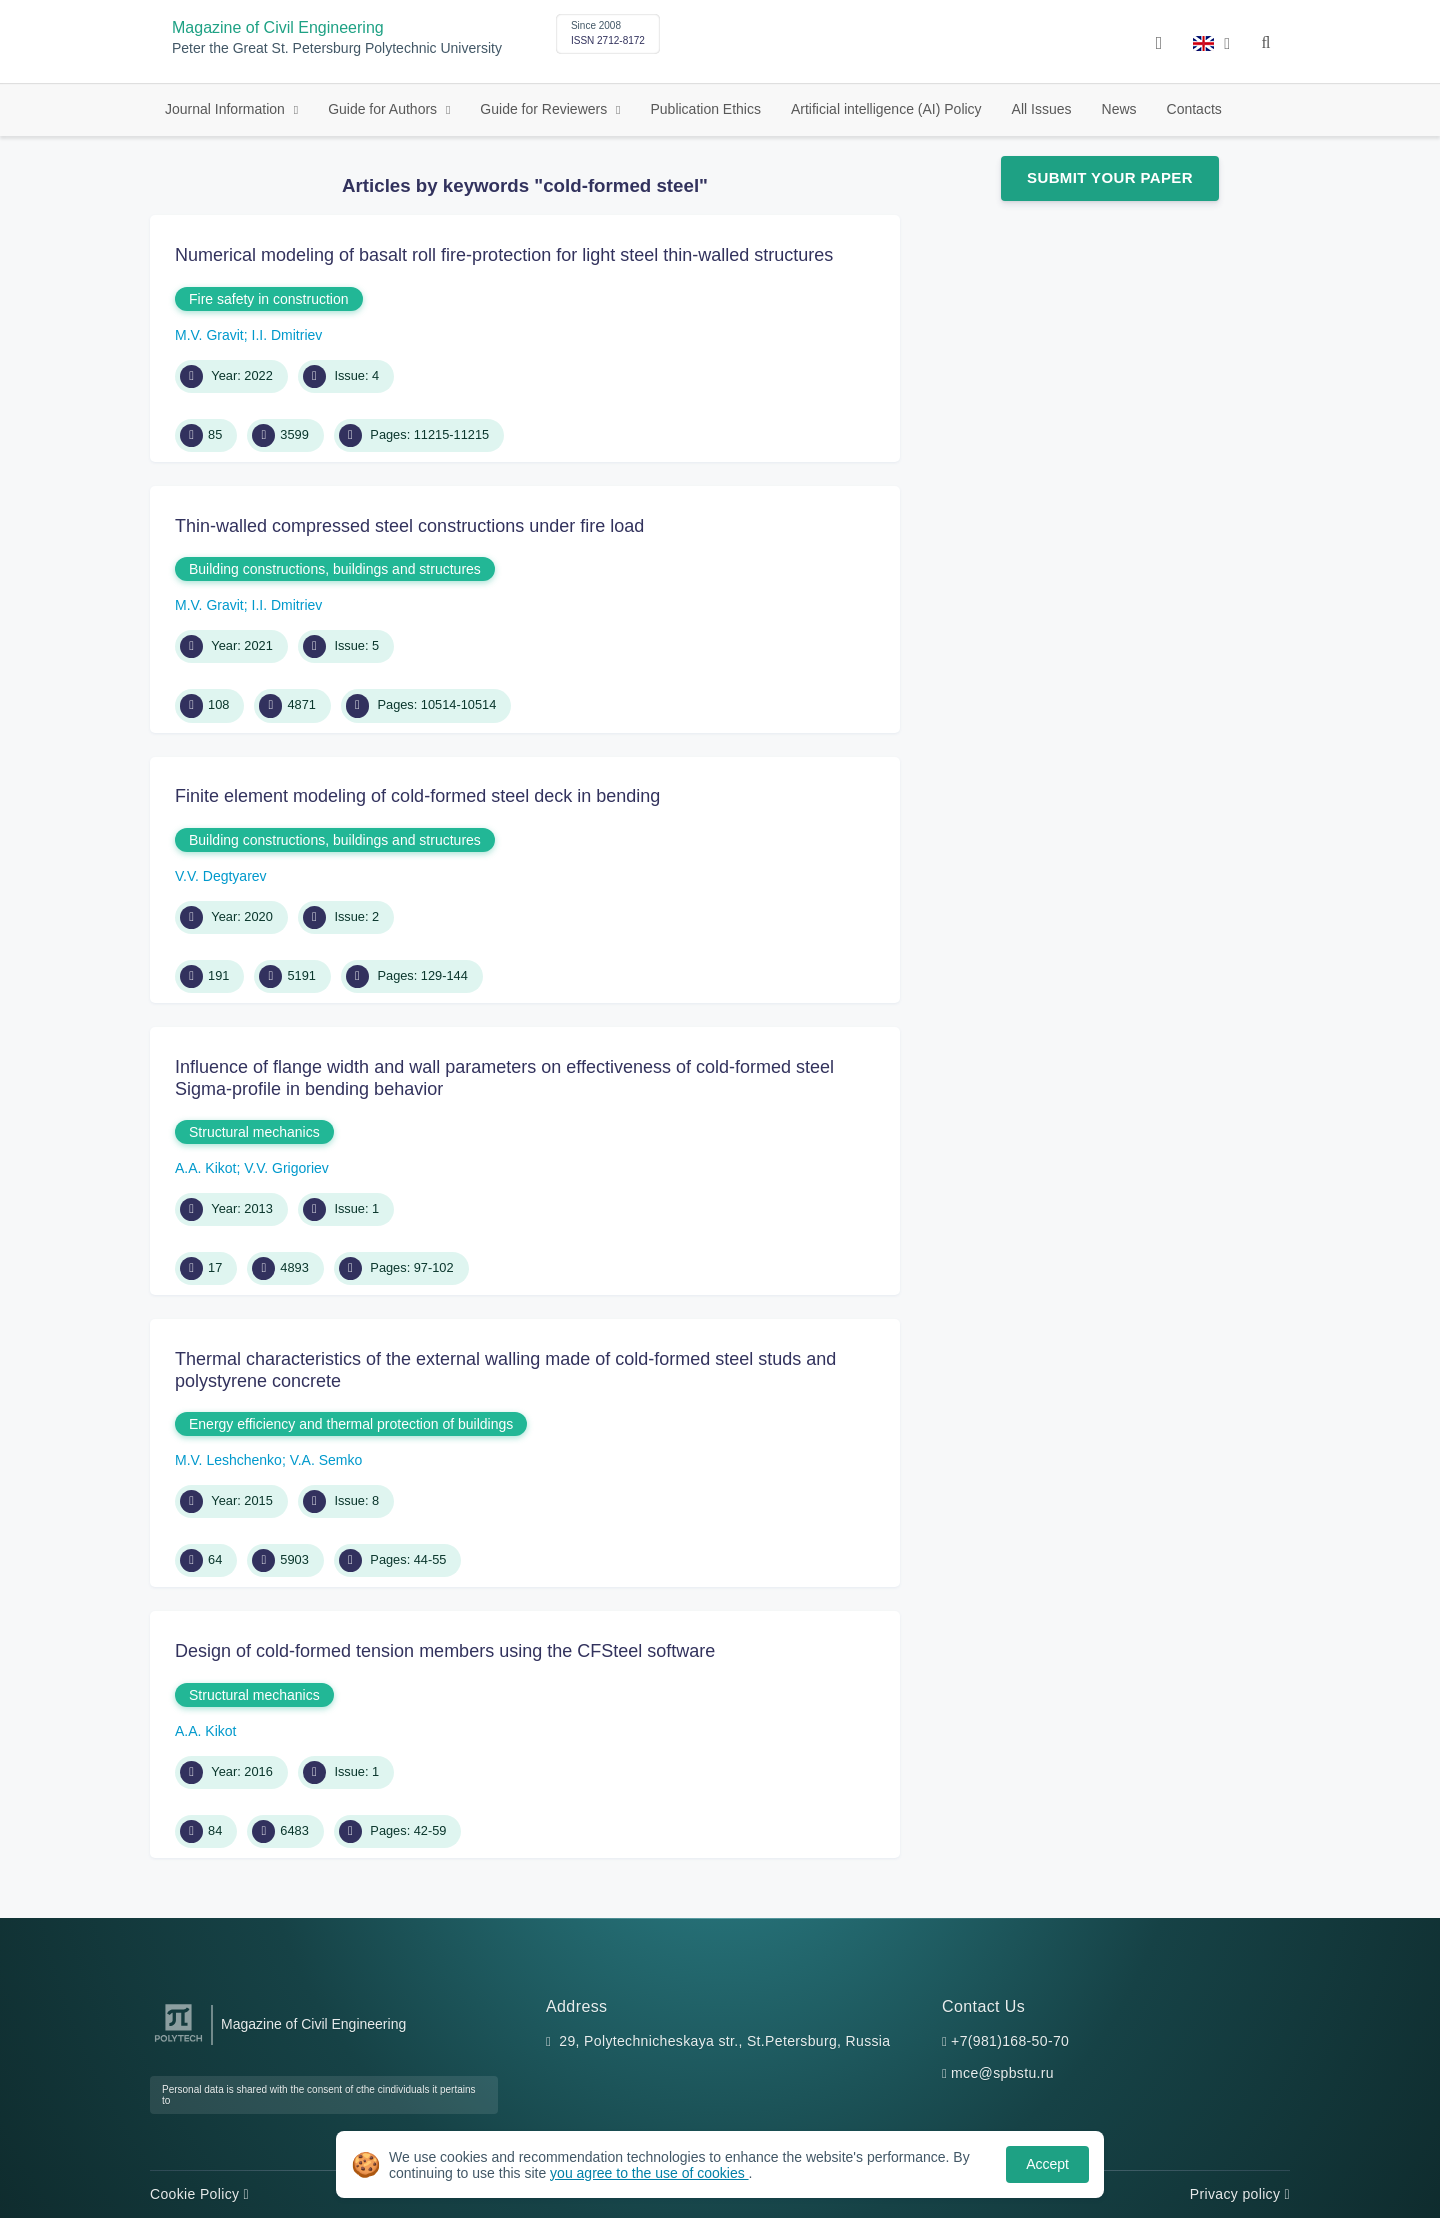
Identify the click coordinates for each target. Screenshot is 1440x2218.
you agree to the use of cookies (649, 2173)
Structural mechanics (254, 1132)
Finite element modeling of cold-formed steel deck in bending (417, 796)
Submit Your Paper (1110, 177)
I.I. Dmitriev (287, 335)
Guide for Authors (384, 109)
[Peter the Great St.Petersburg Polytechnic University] (178, 2042)
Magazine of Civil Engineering (278, 27)
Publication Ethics (705, 109)
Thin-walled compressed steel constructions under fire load (409, 526)
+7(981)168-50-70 (1010, 2041)
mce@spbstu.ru (1002, 2073)
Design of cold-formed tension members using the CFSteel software (445, 1651)
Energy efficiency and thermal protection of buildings (351, 1424)
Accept (1047, 2164)
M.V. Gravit (209, 335)
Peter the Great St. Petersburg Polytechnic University (337, 48)
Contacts (1194, 109)
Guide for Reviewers (545, 109)
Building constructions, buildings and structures (335, 569)
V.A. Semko (326, 1460)
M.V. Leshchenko (228, 1460)
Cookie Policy (199, 2194)
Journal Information (227, 109)
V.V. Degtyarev (221, 876)
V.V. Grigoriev (286, 1168)
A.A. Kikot (205, 1168)
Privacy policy (1240, 2194)
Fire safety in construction (269, 299)
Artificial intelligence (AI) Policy (886, 109)
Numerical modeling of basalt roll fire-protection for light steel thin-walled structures (504, 255)
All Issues (1042, 109)
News (1119, 109)
